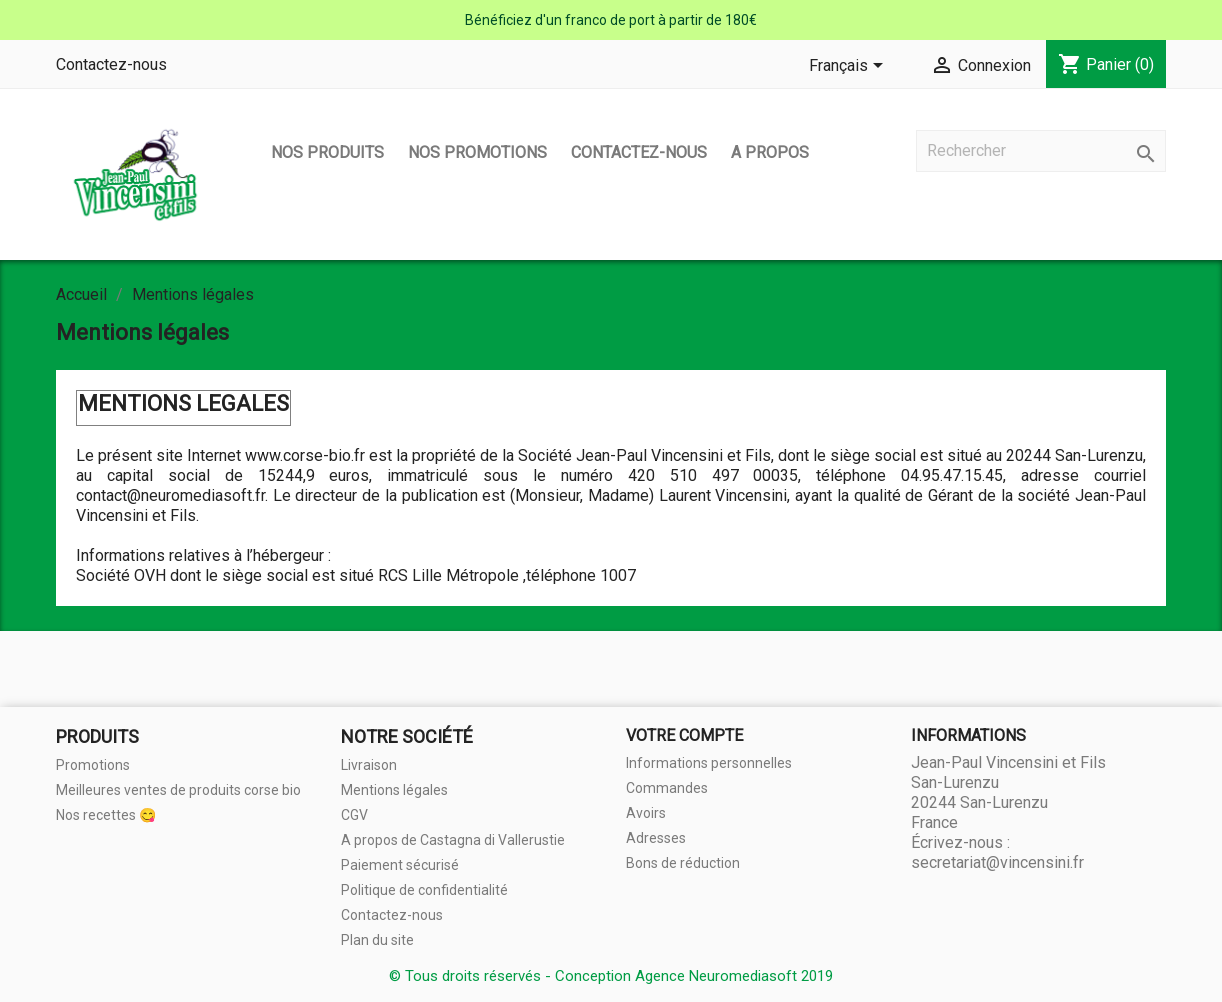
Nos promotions (477, 152)
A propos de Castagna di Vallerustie (453, 840)
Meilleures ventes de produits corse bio (178, 790)
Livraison (369, 765)
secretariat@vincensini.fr (997, 862)
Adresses (656, 838)
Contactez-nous (111, 64)
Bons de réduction (683, 863)
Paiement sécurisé (400, 865)
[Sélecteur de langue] (849, 67)
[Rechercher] (1041, 151)
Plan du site (377, 940)
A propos (770, 152)
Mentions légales (394, 790)
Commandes (667, 788)
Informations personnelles (709, 763)
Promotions (93, 765)
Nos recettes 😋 (106, 815)
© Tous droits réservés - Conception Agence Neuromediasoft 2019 (611, 976)
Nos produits (327, 152)
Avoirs (646, 813)
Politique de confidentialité (424, 890)
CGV (354, 815)
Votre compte (684, 735)
